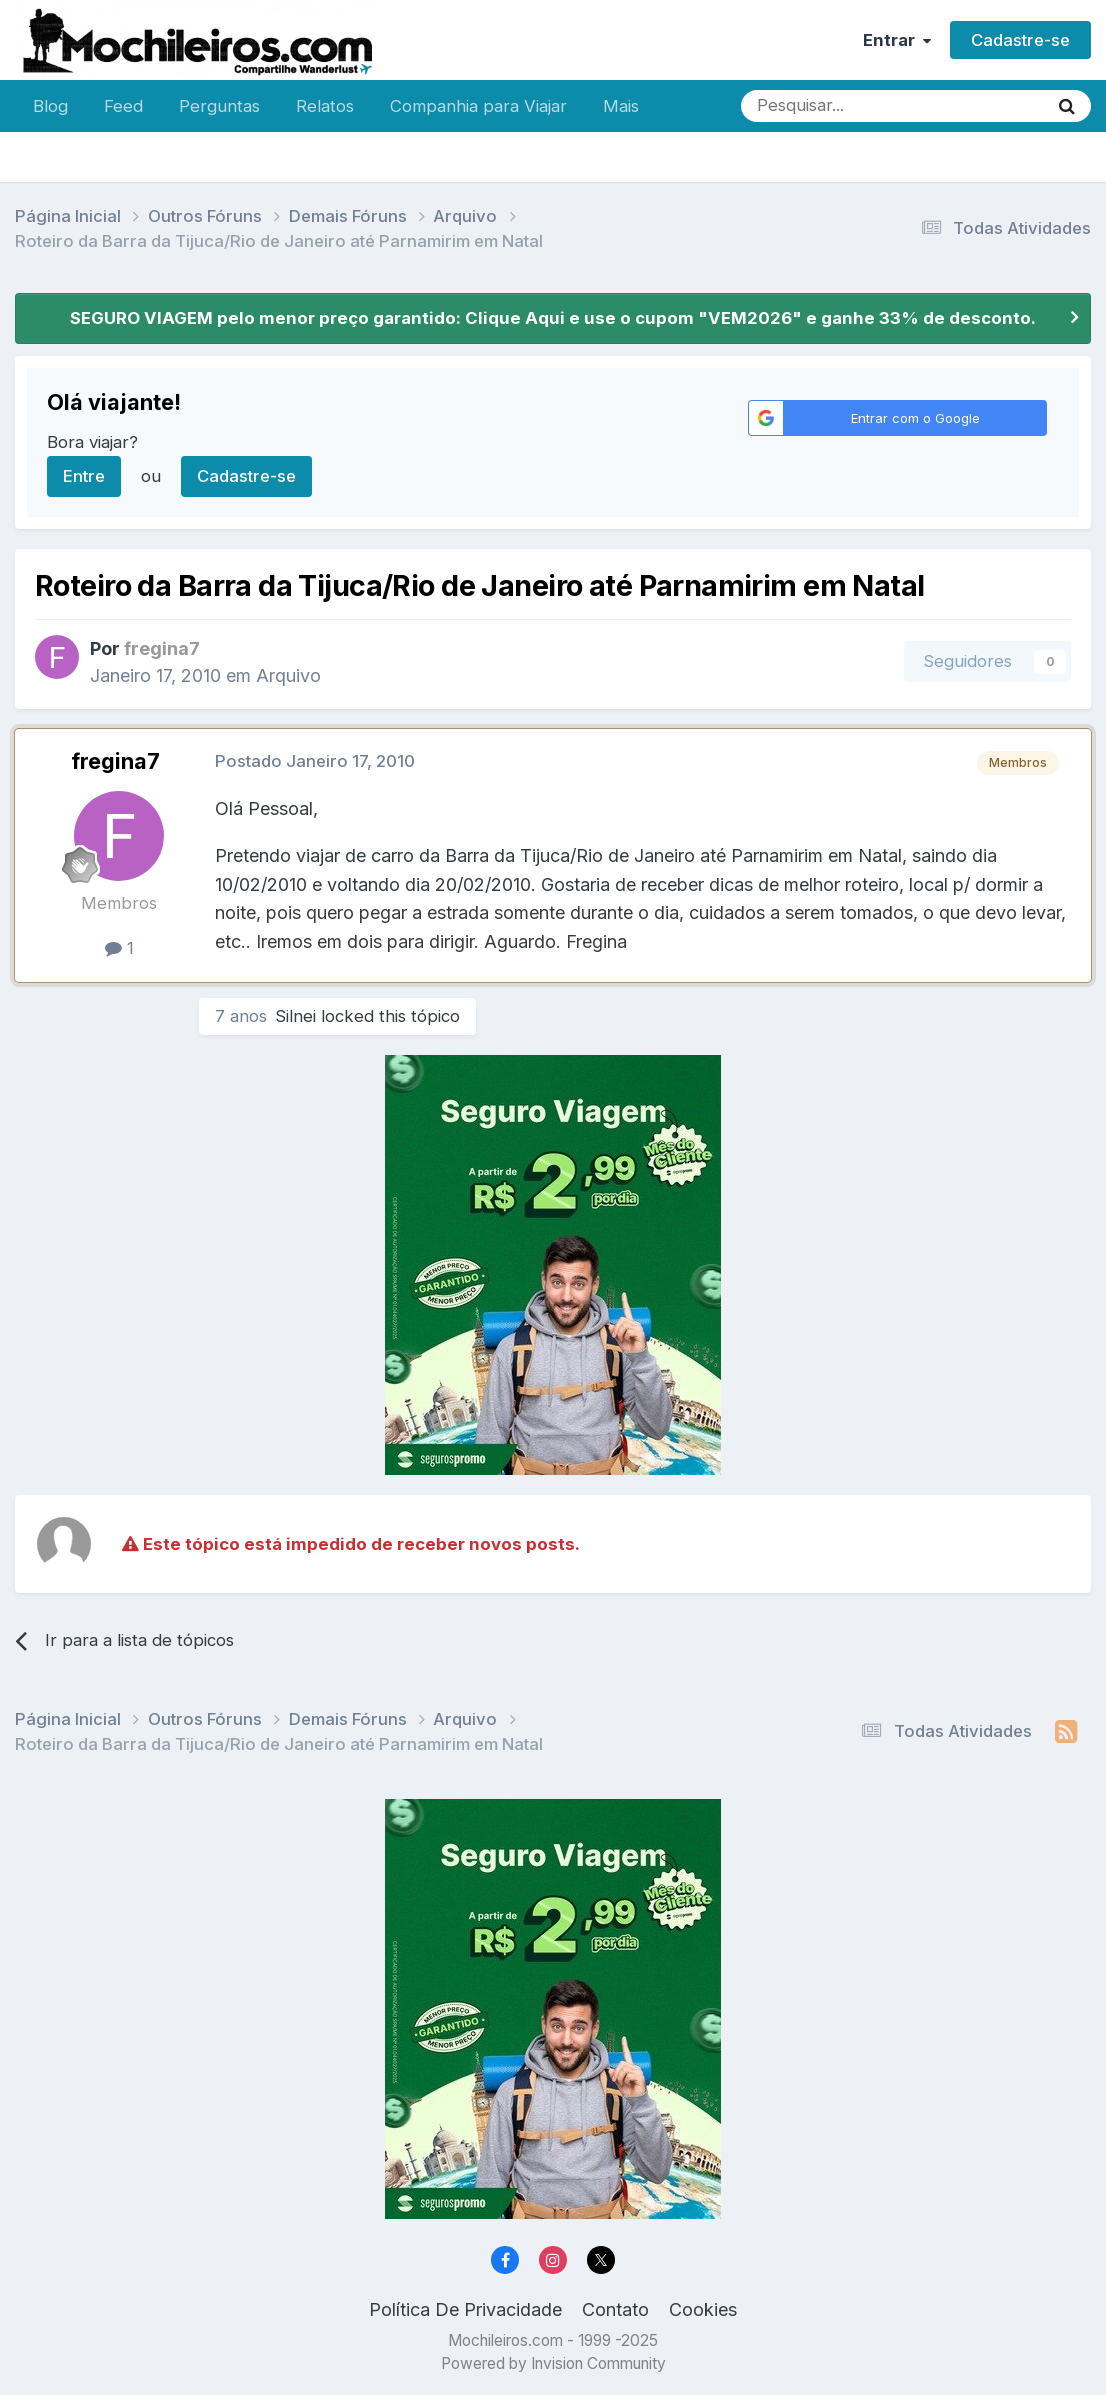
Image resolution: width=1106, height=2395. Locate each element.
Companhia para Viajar (478, 106)
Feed (123, 106)
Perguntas (219, 106)
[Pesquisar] (829, 106)
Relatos (325, 106)
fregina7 (115, 761)
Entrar (897, 40)
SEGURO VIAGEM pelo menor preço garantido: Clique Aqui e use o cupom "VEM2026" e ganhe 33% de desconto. (553, 318)
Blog (50, 106)
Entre (84, 476)
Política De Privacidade (465, 2309)
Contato (615, 2309)
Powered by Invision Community (553, 2363)
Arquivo (288, 675)
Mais (621, 106)
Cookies (703, 2309)
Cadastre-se (1020, 40)
